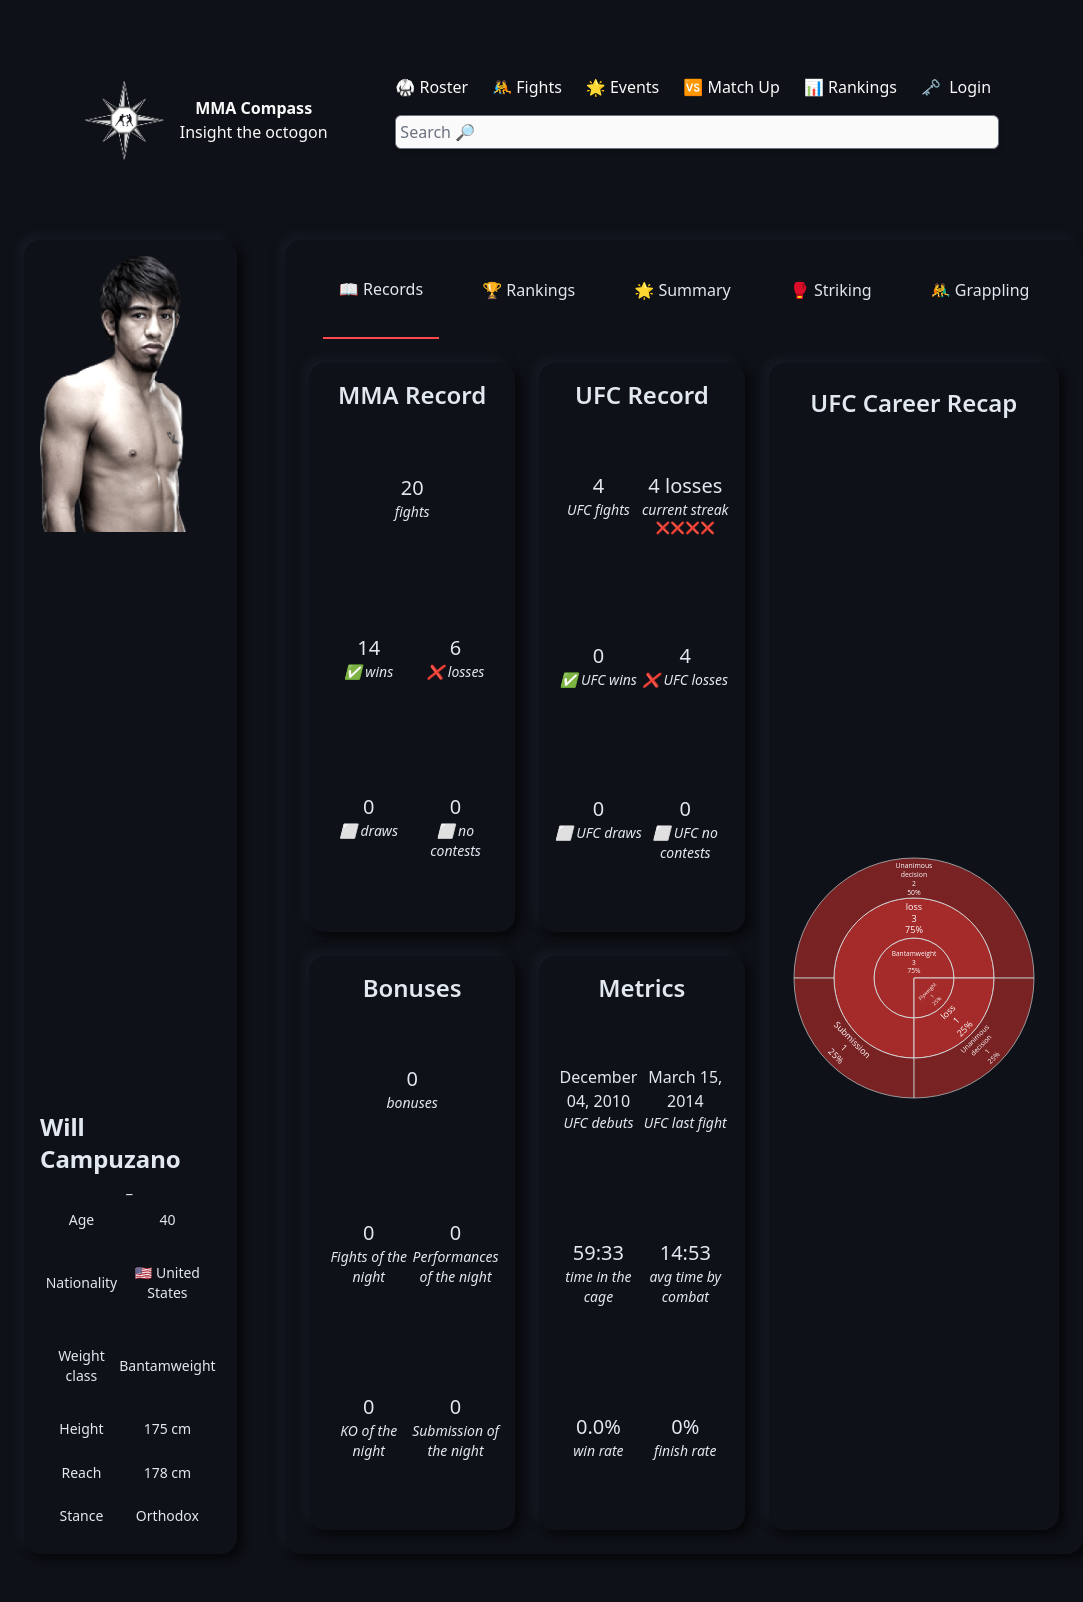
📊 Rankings (850, 87)
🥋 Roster (431, 87)
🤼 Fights (527, 87)
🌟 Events (622, 87)
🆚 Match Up (731, 87)
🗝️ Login (958, 87)
